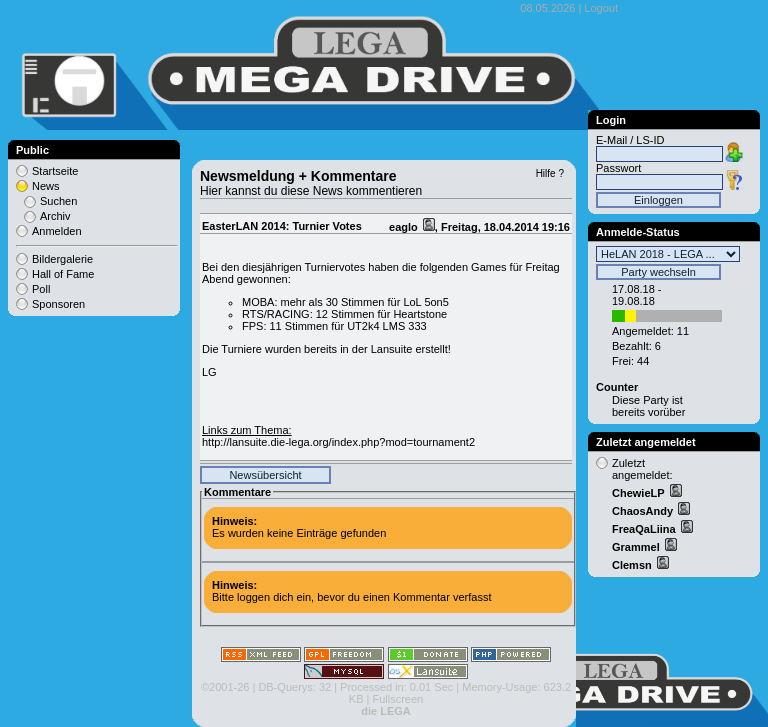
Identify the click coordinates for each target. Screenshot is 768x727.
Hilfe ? (550, 173)
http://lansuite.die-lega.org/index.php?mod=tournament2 (338, 442)
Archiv (55, 216)
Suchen (58, 201)
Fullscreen (397, 699)
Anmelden (57, 231)
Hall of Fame (63, 274)
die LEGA (386, 711)
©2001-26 (225, 687)
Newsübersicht (265, 475)
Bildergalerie (62, 259)
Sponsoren (58, 304)
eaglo (405, 227)
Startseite (55, 171)
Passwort (618, 168)
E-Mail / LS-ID (630, 140)
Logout (601, 8)
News (46, 186)
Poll (41, 289)
